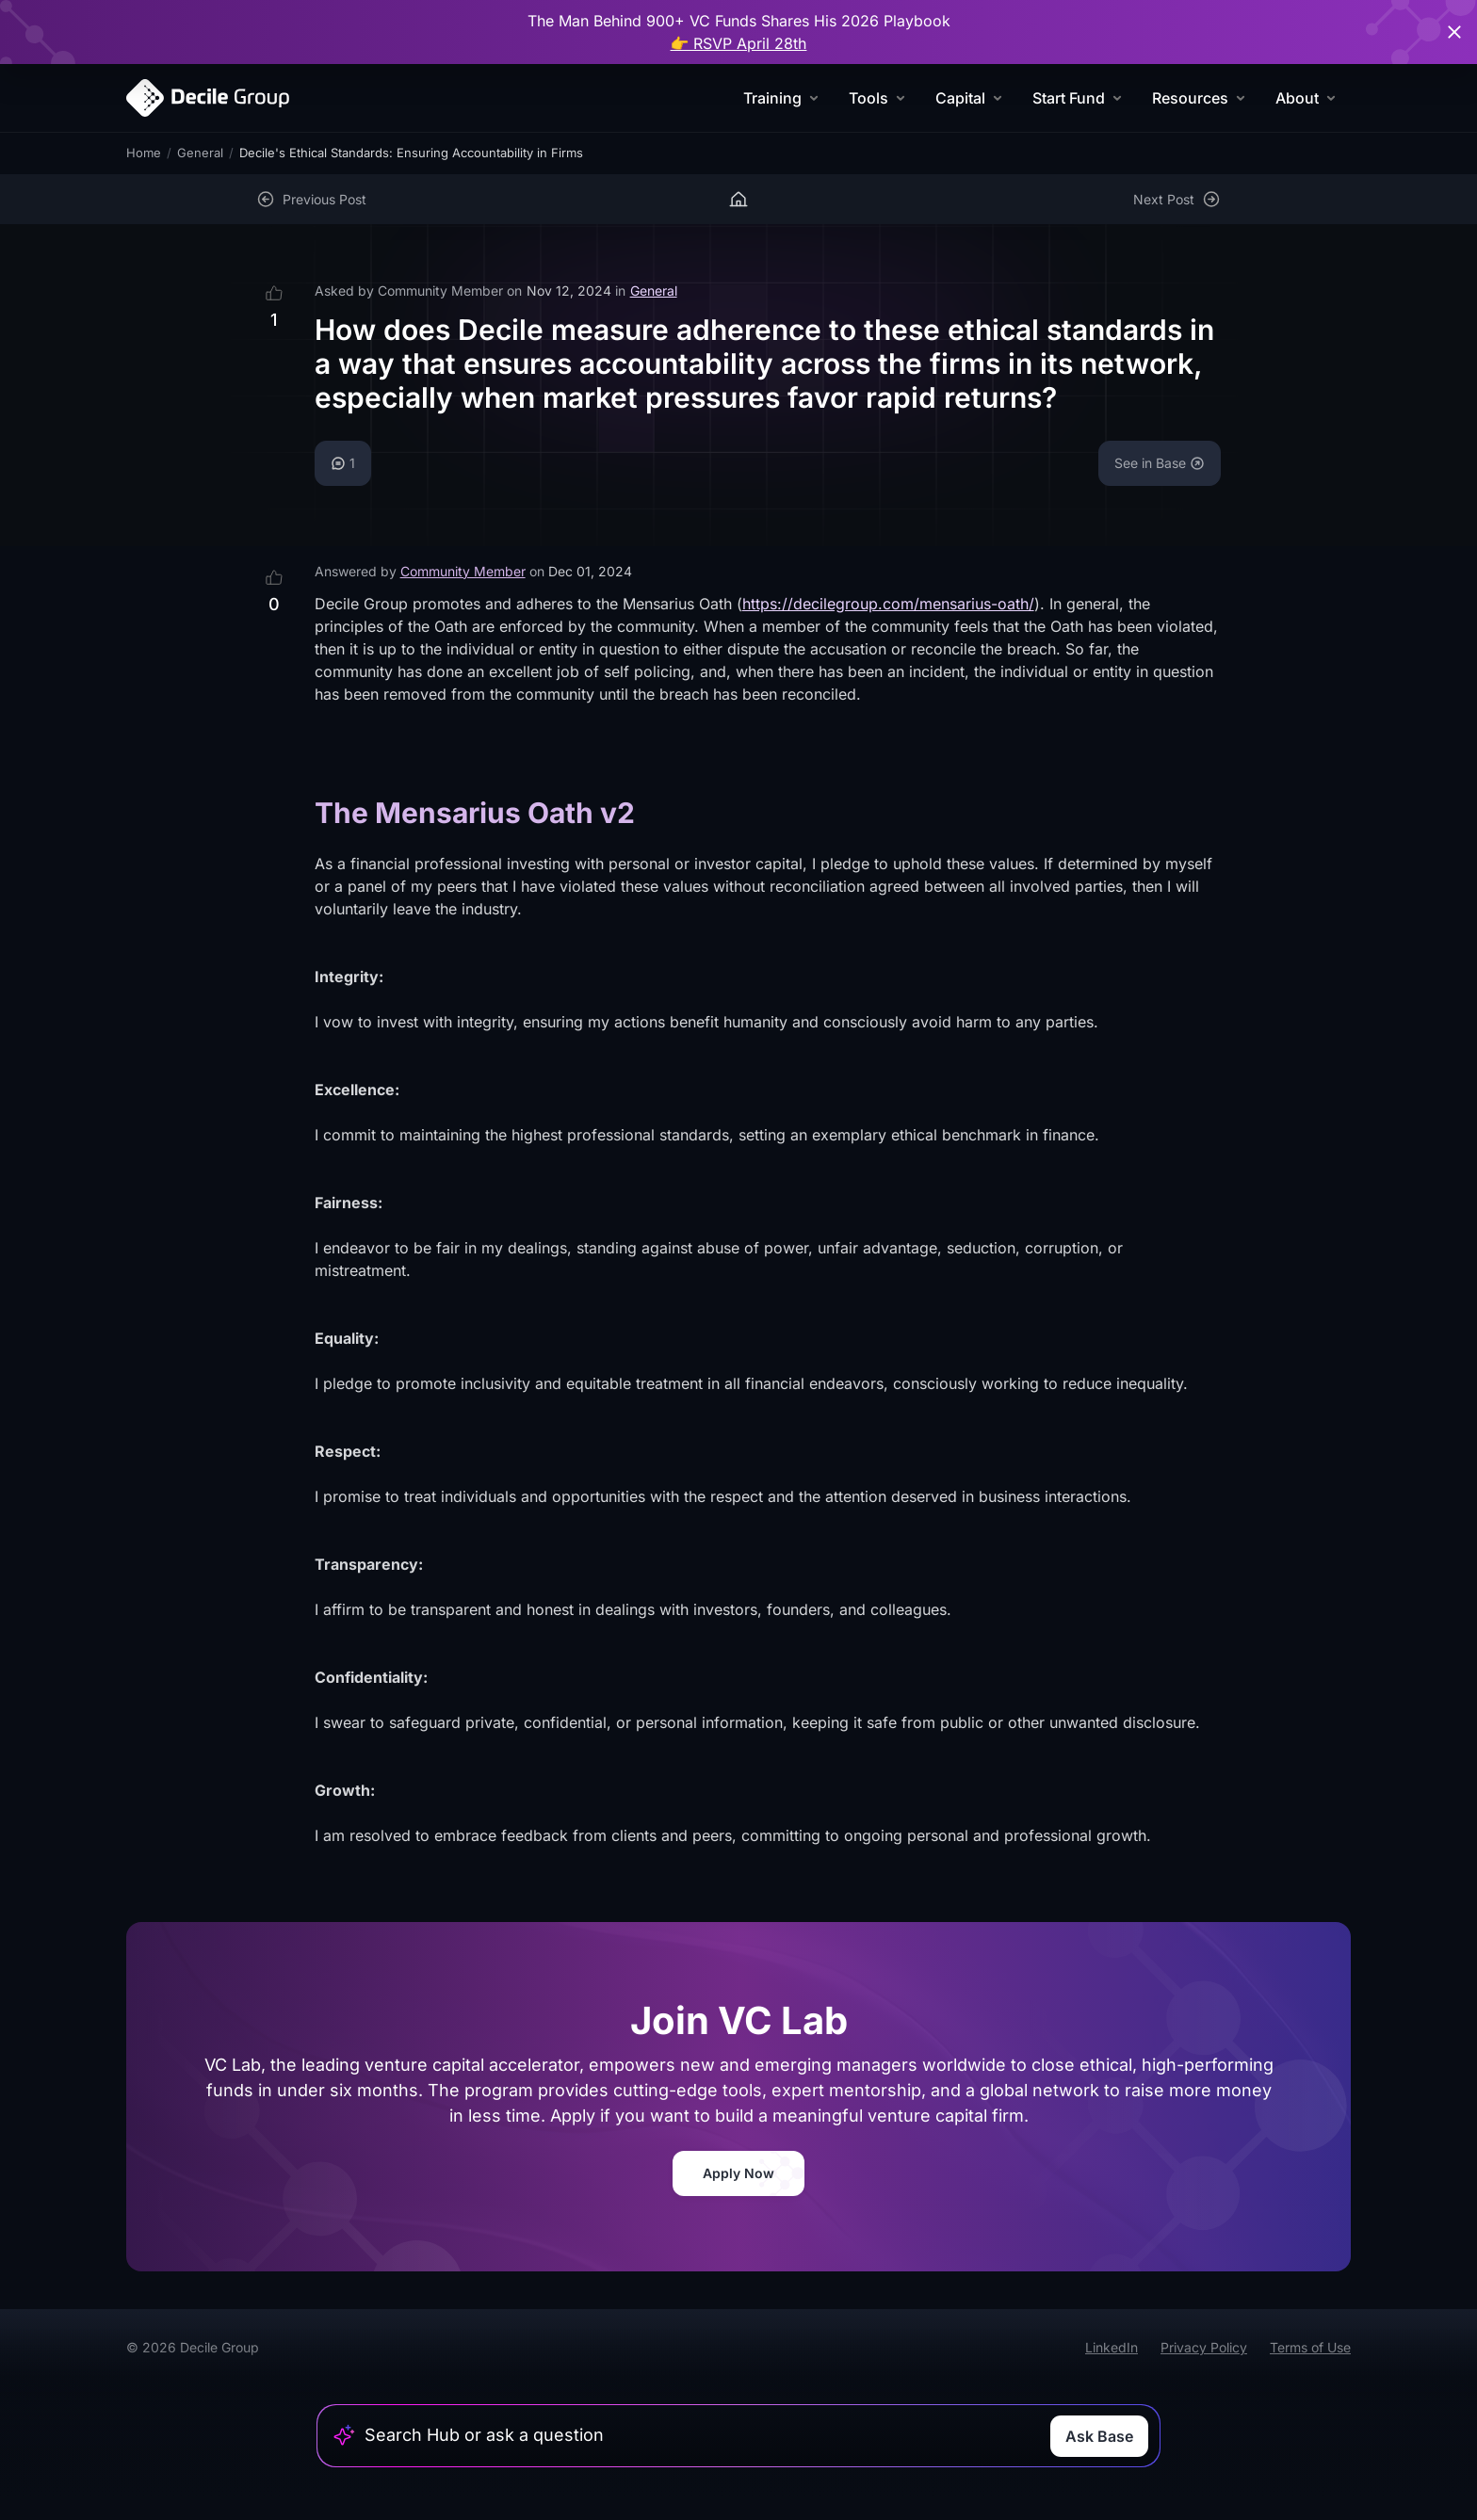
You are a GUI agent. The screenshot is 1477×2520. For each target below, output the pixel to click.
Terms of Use (1310, 2347)
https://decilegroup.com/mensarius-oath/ (888, 603)
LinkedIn (1111, 2347)
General (200, 152)
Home (143, 152)
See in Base (1159, 463)
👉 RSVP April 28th (739, 43)
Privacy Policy (1203, 2347)
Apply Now (738, 2173)
